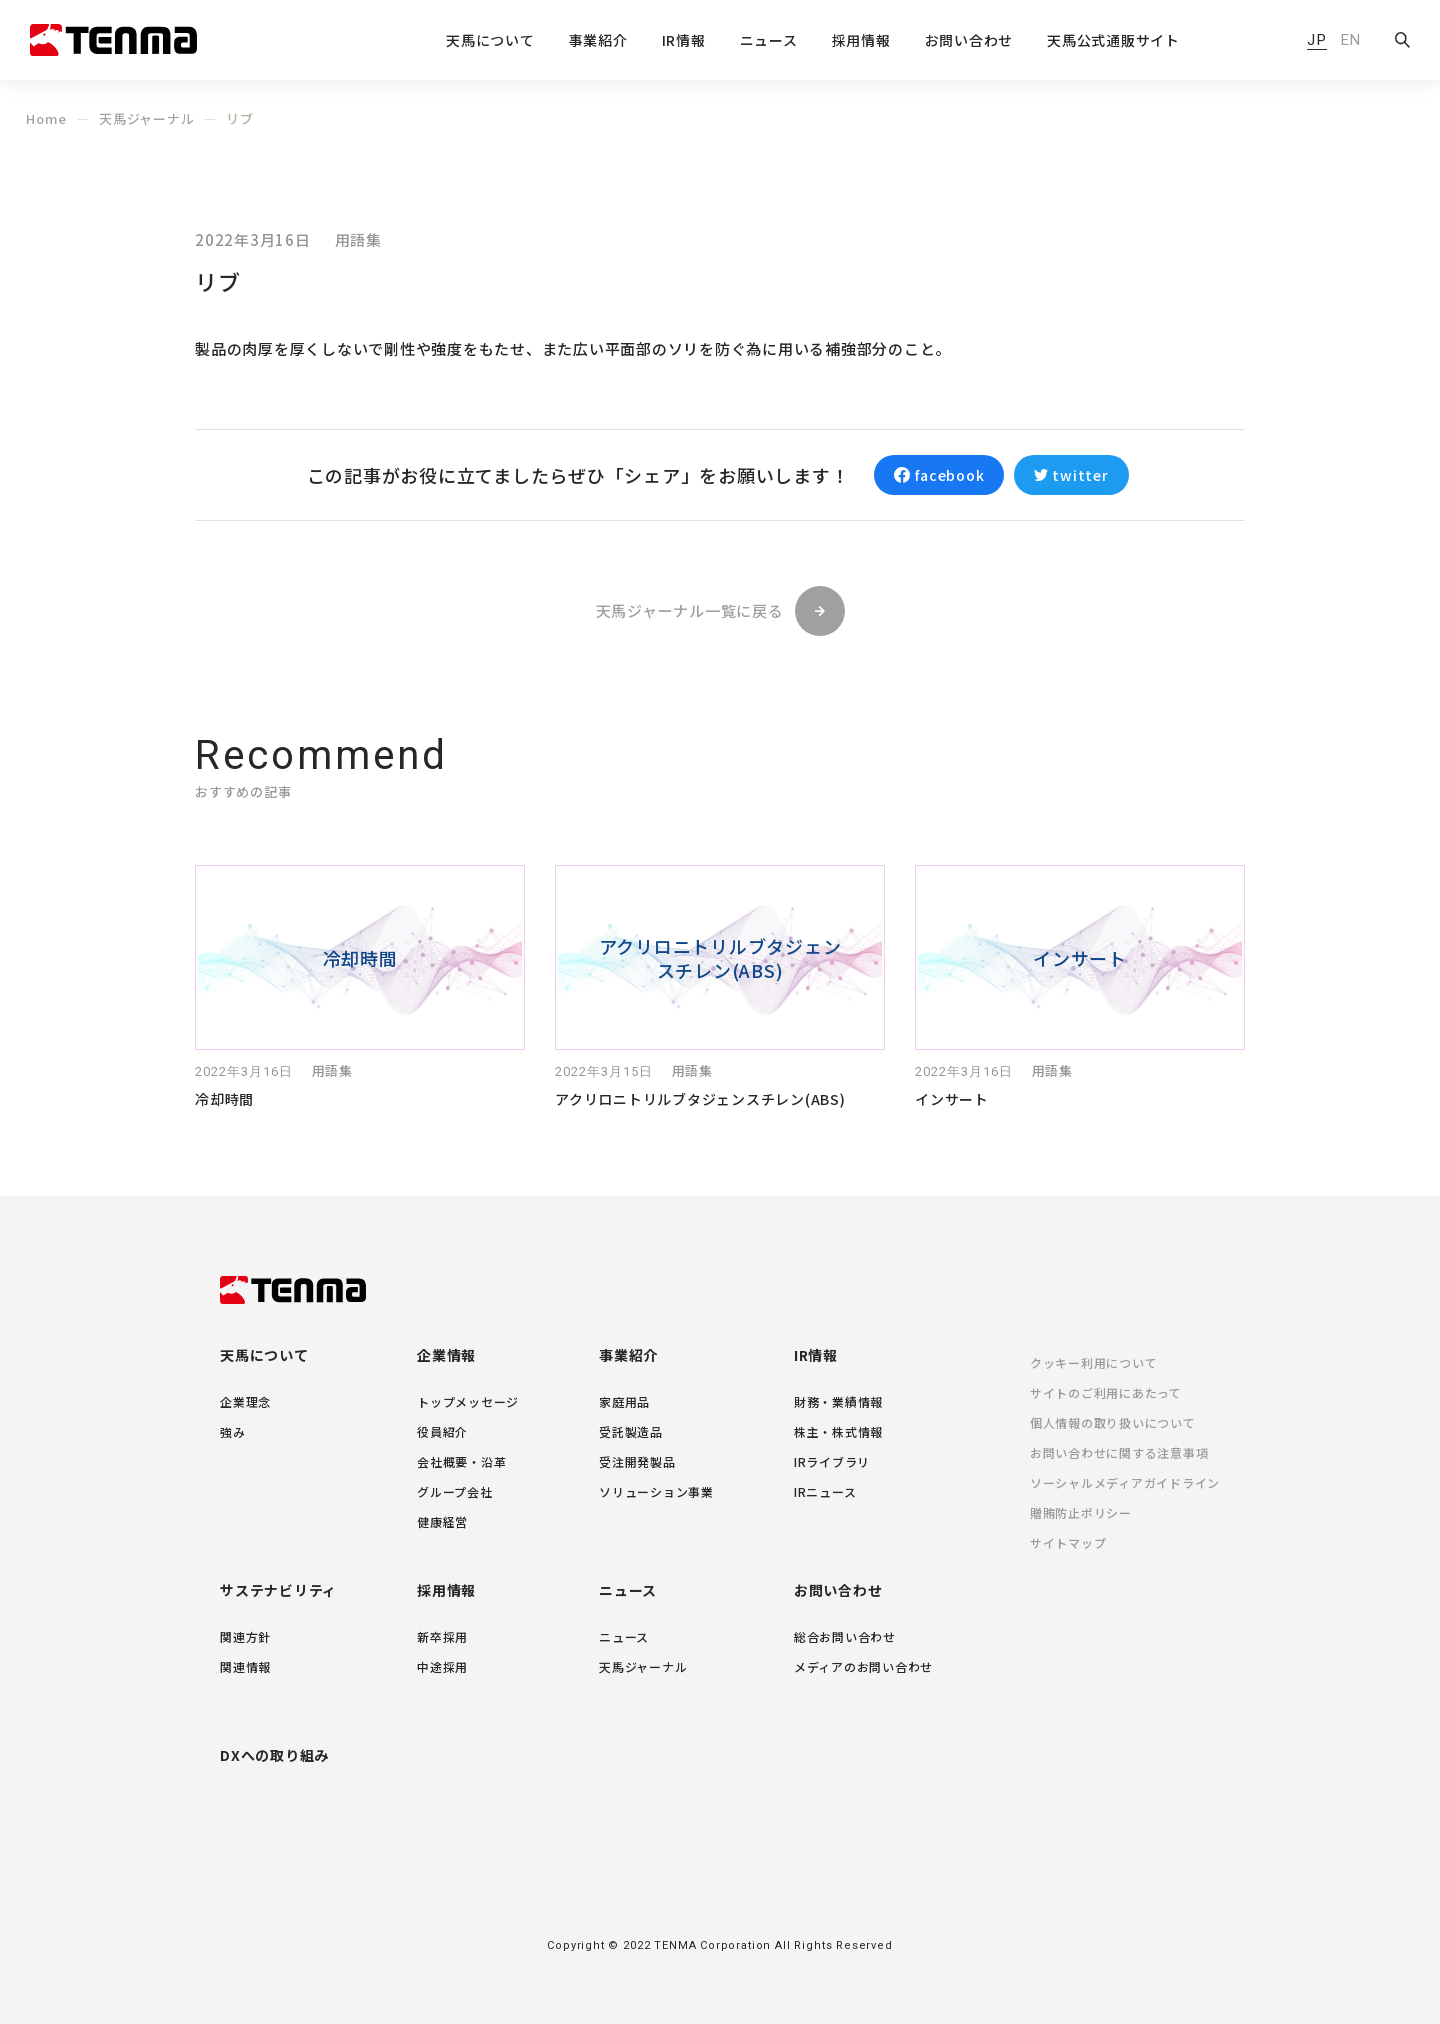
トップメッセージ (468, 1401)
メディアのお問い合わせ (863, 1666)
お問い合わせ (969, 41)
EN (1351, 40)
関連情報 (245, 1666)
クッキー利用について (1094, 1362)
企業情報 (446, 1355)
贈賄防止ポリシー (1081, 1512)
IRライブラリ (832, 1461)
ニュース (628, 1590)
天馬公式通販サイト (1113, 41)
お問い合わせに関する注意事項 (1119, 1452)
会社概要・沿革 (461, 1461)
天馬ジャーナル (146, 118)
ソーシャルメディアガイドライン (1125, 1482)
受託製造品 (631, 1431)
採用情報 (446, 1590)
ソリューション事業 (656, 1491)
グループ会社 (455, 1491)
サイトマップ (1068, 1542)
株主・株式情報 (838, 1431)
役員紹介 (442, 1431)
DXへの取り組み (274, 1755)
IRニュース (825, 1491)
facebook (949, 475)
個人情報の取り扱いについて (1113, 1422)
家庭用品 (624, 1401)
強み (233, 1431)
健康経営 (442, 1521)
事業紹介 (628, 1355)
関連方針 (245, 1636)
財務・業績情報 (838, 1401)
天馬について (264, 1355)
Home (46, 118)
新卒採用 (442, 1636)
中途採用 (442, 1666)
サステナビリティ (278, 1590)
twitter (1080, 475)
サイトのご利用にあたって (1106, 1392)
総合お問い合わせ (845, 1636)
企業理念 (245, 1401)
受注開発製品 (637, 1461)
